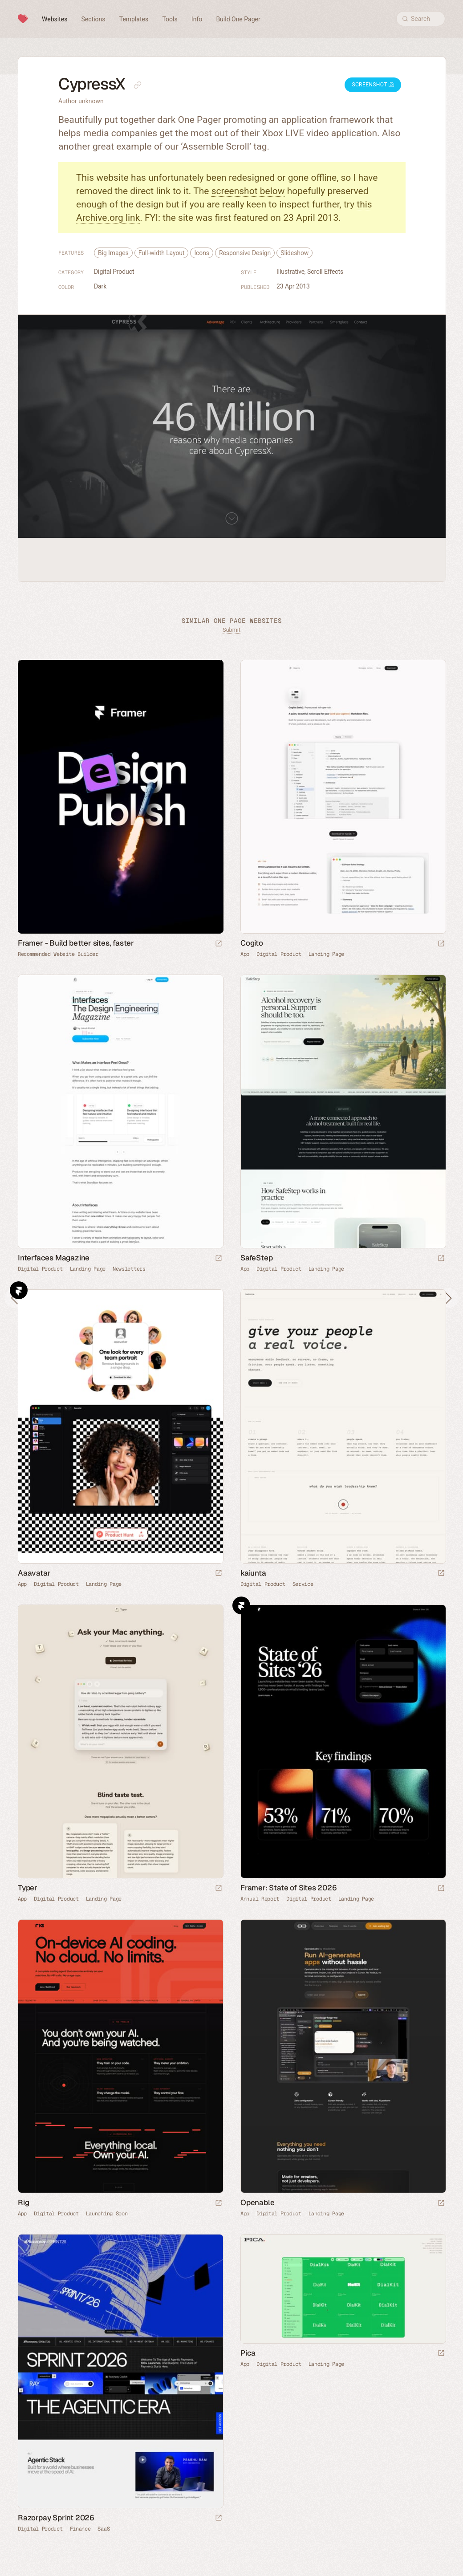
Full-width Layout (161, 252)
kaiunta (253, 1573)
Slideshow (294, 252)
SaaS (103, 2528)
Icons (201, 252)
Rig (23, 2202)
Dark (100, 286)
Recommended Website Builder (58, 954)
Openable (257, 2202)
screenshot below (248, 191)
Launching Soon (107, 2213)
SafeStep (256, 1258)
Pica (248, 2353)
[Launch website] (441, 944)
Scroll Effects (325, 271)
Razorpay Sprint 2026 (56, 2518)
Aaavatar (34, 1573)
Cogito (251, 943)
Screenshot (373, 84)
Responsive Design (245, 252)
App (244, 954)
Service (302, 1584)
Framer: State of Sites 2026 (288, 1888)
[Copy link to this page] (137, 85)
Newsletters (129, 1269)
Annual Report (259, 1899)
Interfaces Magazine (53, 1258)
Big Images (113, 252)
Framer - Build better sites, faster (76, 943)
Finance (80, 2528)
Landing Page (326, 954)
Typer (27, 1888)
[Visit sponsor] (219, 944)
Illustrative (290, 271)
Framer (19, 1290)
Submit (231, 629)
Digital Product (114, 271)
